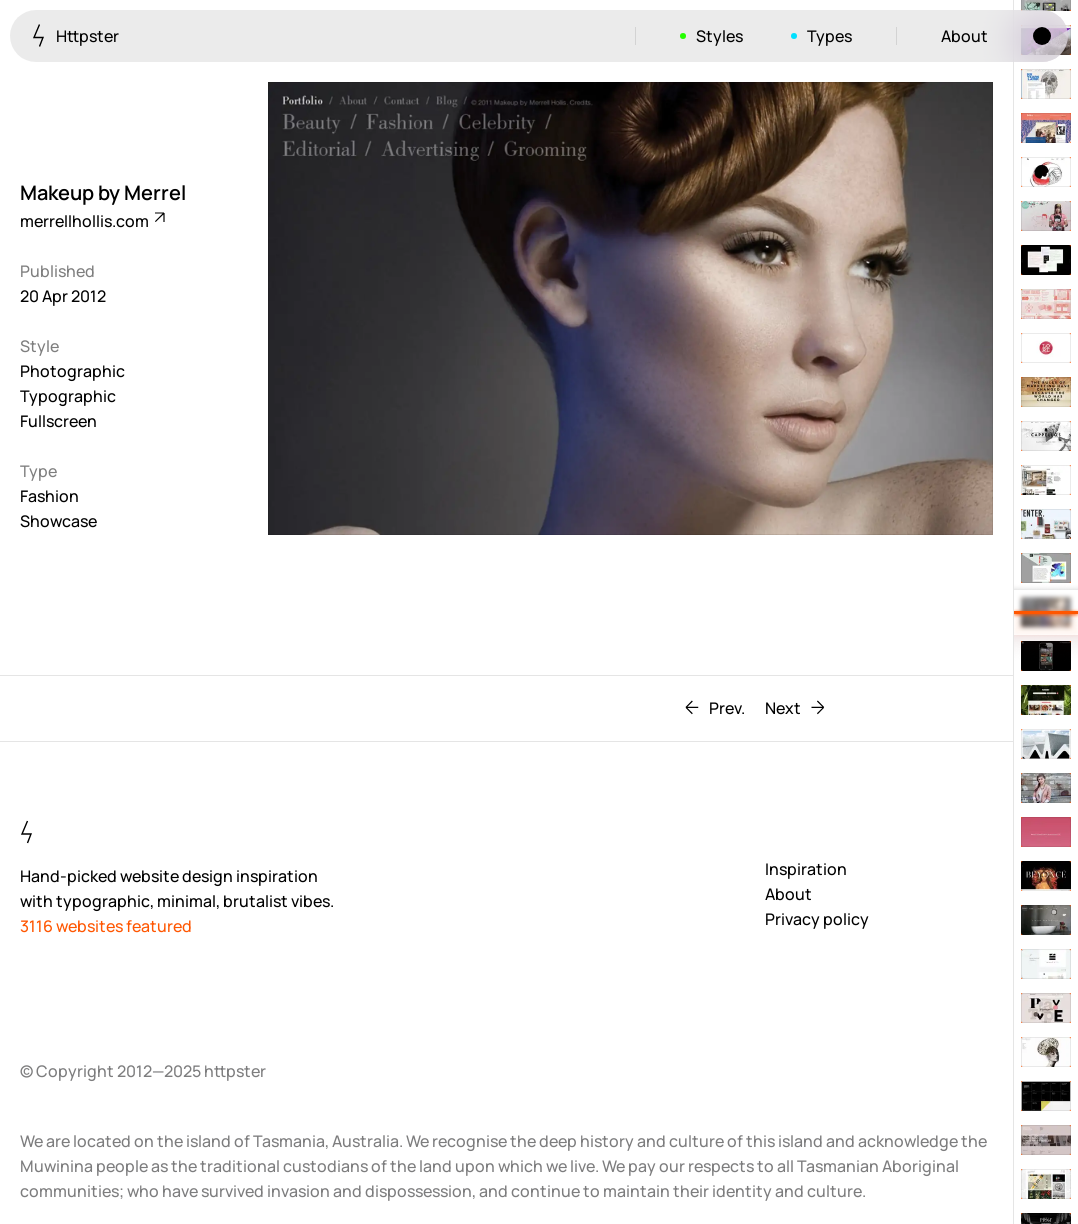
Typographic (68, 396)
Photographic (72, 371)
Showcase (58, 521)
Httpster (75, 35)
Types (829, 36)
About (964, 36)
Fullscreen (58, 421)
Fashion (49, 496)
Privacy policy (817, 919)
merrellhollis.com (91, 221)
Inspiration (806, 869)
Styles (719, 36)
